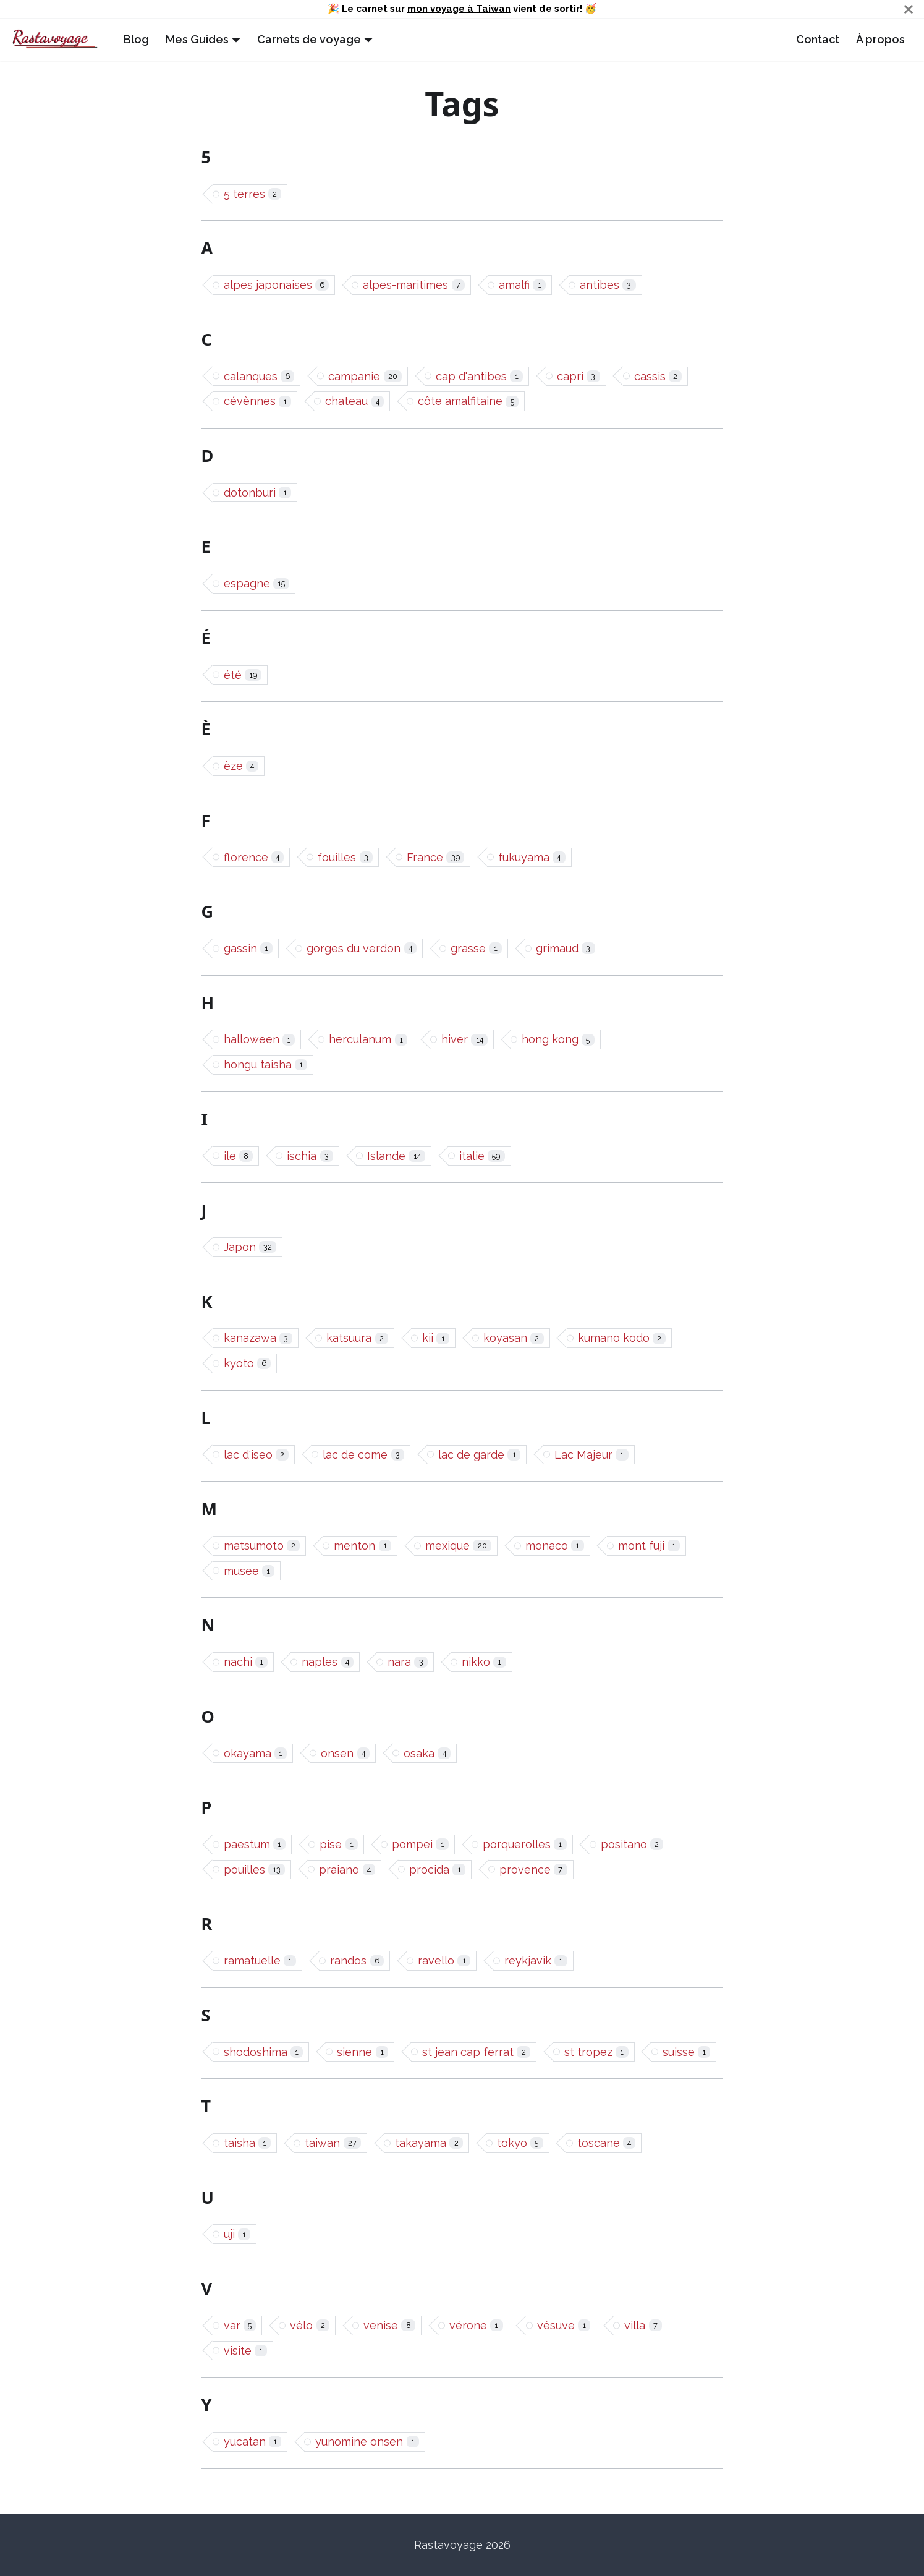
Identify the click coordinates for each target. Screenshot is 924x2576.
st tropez (596, 2051)
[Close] (908, 9)
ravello (444, 1960)
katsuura (357, 1337)
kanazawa (258, 1337)
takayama (429, 2142)
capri (578, 376)
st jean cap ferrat (476, 2051)
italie (482, 1155)
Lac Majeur (591, 1454)
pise (339, 1844)
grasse (476, 948)
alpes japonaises (276, 284)
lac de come (363, 1454)
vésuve (564, 2325)
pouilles (255, 1869)
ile (238, 1155)
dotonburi (258, 492)
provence (533, 1869)
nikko (484, 1661)
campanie (365, 376)
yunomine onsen (367, 2441)
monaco (554, 1545)
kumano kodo (622, 1337)
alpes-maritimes (414, 284)
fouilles (345, 857)
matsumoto (262, 1545)
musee (249, 1570)
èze (241, 765)
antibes (608, 284)
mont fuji (649, 1545)
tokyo (520, 2142)
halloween (259, 1039)
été (243, 674)
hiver (464, 1039)
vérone (476, 2325)
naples (328, 1661)
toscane (606, 2142)
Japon (250, 1246)
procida (437, 1869)
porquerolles (525, 1844)
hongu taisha (266, 1064)
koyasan (513, 1337)
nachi (246, 1661)
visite (246, 2350)
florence (254, 857)
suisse (687, 2051)
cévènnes (258, 401)
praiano (347, 1869)
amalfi (522, 284)
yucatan (253, 2441)
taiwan (333, 2142)
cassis (658, 376)
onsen (345, 1753)
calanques (259, 376)
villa (643, 2325)
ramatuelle (260, 1960)
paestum (255, 1844)
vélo (309, 2325)
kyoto (247, 1363)
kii (435, 1337)
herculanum (368, 1039)
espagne (257, 583)
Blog (136, 39)
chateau (354, 401)
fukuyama (532, 857)
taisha (247, 2142)
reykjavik (535, 1960)
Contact (817, 39)
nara (408, 1661)
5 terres (253, 193)
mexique (458, 1545)
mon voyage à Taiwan (459, 8)
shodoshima (263, 2051)
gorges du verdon (362, 948)
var (240, 2325)
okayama (255, 1753)
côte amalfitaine (468, 401)
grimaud (565, 948)
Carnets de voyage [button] (309, 39)
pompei (420, 1844)
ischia (310, 1155)
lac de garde (479, 1454)
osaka (427, 1753)
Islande (396, 1155)
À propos (880, 39)
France (435, 857)
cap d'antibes (479, 376)
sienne (362, 2051)
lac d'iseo (256, 1454)
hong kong (558, 1039)
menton (362, 1545)
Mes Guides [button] (197, 39)
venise (389, 2325)
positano (632, 1844)
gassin (248, 948)
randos (357, 1960)
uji (237, 2233)
